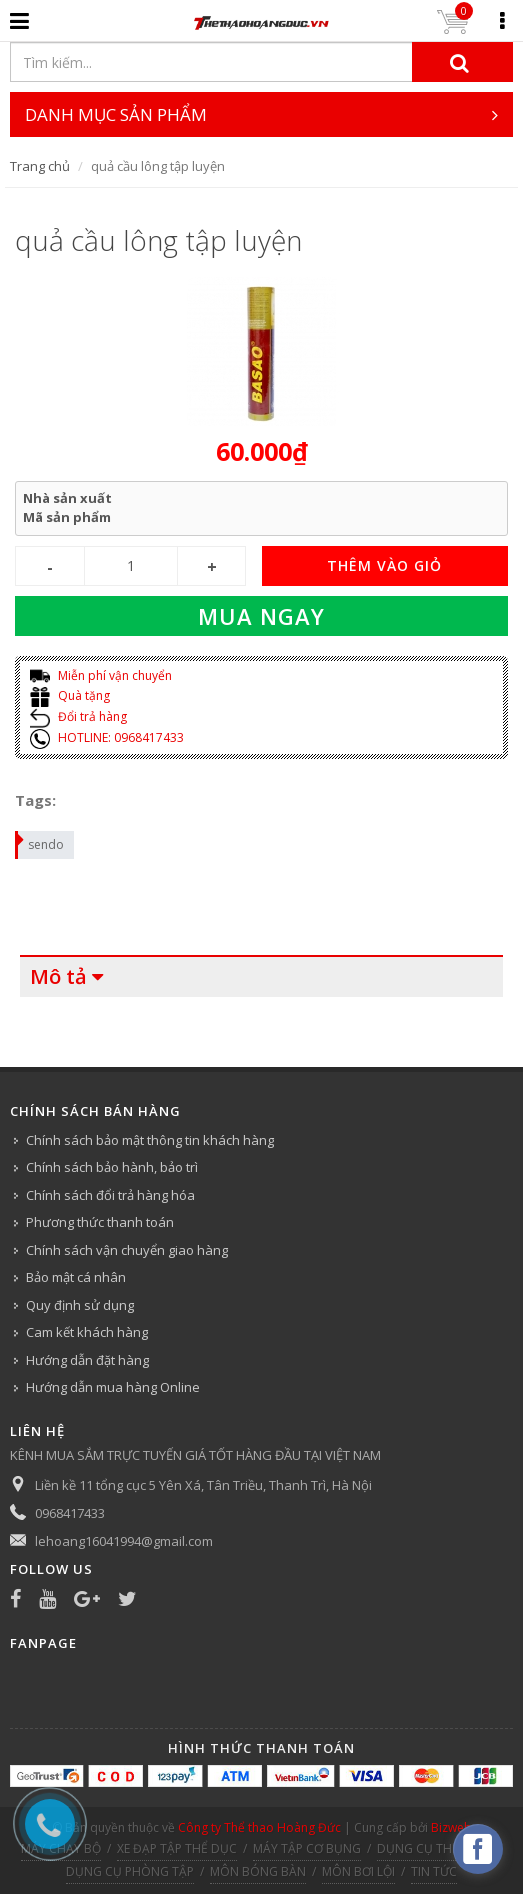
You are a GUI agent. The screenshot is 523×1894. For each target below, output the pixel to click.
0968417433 (70, 1513)
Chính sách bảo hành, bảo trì (112, 1167)
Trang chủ (40, 166)
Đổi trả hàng (78, 716)
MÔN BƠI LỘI (358, 1871)
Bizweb (451, 1827)
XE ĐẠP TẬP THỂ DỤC (177, 1848)
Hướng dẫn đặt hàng (87, 1360)
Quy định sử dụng (80, 1305)
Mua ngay (261, 616)
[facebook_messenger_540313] (478, 1849)
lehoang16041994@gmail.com (124, 1541)
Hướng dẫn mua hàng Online (113, 1387)
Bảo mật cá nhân (76, 1277)
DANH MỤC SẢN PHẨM (261, 114)
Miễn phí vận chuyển (101, 675)
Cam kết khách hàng (87, 1332)
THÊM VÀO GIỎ (384, 565)
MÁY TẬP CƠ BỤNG (307, 1848)
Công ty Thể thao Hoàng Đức (259, 1827)
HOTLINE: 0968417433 (107, 737)
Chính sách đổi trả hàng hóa (110, 1195)
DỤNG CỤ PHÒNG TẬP (130, 1871)
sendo (40, 842)
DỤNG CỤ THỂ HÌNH (434, 1848)
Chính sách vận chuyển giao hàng (127, 1250)
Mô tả (58, 976)
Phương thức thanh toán (100, 1222)
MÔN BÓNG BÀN (258, 1871)
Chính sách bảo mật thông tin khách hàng (150, 1140)
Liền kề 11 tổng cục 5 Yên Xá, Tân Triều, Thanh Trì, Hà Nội (203, 1485)
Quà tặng (70, 695)
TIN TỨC (434, 1871)
